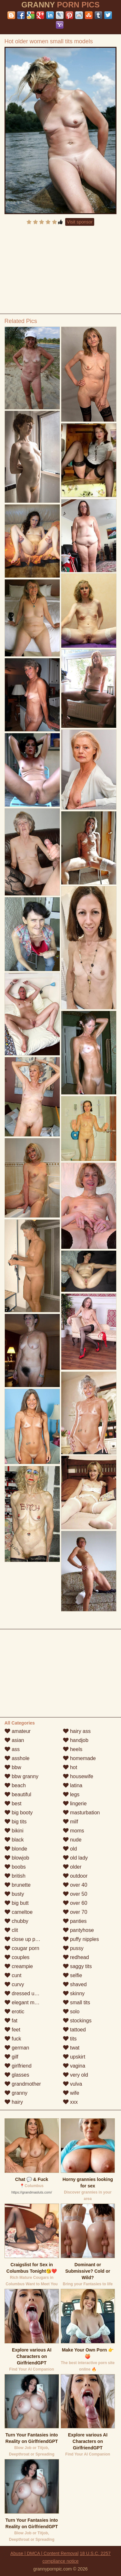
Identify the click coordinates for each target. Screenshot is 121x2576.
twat (71, 2047)
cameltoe (19, 1912)
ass (12, 1749)
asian (14, 1740)
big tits (16, 1821)
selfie (72, 1975)
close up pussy (25, 1939)
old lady (75, 1858)
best (13, 1803)
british (15, 1876)
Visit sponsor (80, 221)
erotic (15, 2011)
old (70, 1848)
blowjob (17, 1858)
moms (73, 1830)
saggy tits (77, 1966)
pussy (73, 1948)
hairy (14, 2102)
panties (75, 1921)
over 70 (75, 1912)
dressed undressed (30, 1993)
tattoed (74, 2029)
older (72, 1867)
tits (70, 2038)
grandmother (23, 2084)
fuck (13, 2038)
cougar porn (22, 1948)
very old (75, 2075)
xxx (70, 2102)
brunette (18, 1885)
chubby (16, 1921)
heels (73, 1749)
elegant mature (25, 2002)
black (14, 1839)
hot (70, 1767)
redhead (76, 1957)
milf (70, 1821)
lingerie (75, 1803)
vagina (74, 2066)
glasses (17, 2075)
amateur (18, 1731)
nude (72, 1839)
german (17, 2047)
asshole (17, 1758)
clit (11, 1930)
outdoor (75, 1876)
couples (17, 1957)
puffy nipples (81, 1939)
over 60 (75, 1903)
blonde (16, 1848)
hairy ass (77, 1731)
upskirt (74, 2057)
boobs (15, 1867)
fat (11, 2020)
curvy (14, 1984)
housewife (78, 1776)
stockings (77, 2020)
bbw (13, 1767)
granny (16, 2093)
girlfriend (18, 2066)
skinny (74, 1993)
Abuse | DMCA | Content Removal (44, 2553)
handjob (75, 1740)
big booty (19, 1812)
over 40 (75, 1885)
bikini (14, 1830)
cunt (13, 1975)
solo (71, 2011)
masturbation (81, 1812)
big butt (17, 1903)
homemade (79, 1758)
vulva (72, 2084)
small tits (76, 2002)
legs (71, 1794)
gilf (11, 2057)
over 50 (75, 1894)
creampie (19, 1966)
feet (12, 2029)
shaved (75, 1984)
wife (71, 2093)
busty (14, 1894)
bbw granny (21, 1776)
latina (73, 1785)
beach (15, 1785)
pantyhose (78, 1930)
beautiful (18, 1794)
